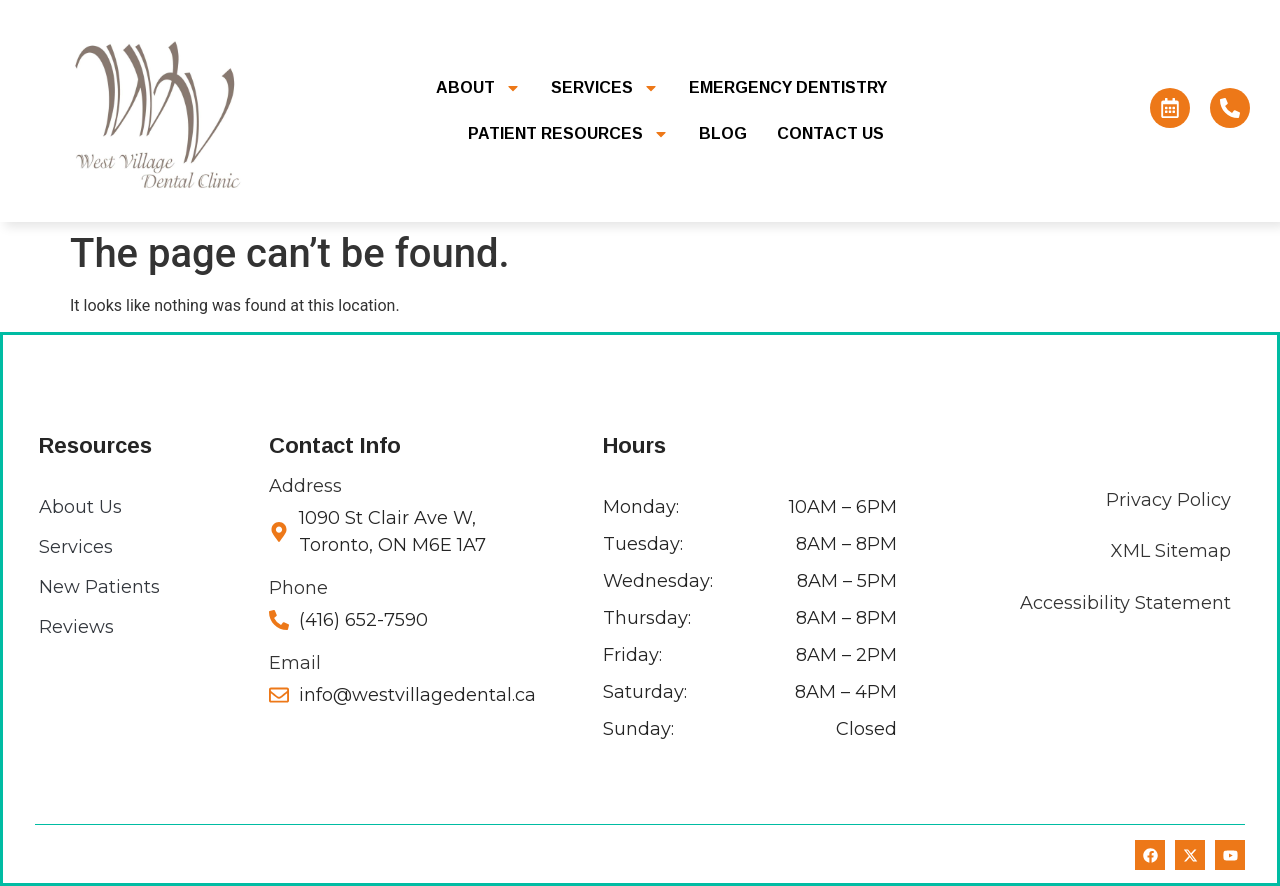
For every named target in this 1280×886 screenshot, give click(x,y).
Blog (723, 133)
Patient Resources (568, 134)
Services (605, 88)
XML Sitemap (1171, 551)
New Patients (99, 587)
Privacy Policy (1168, 500)
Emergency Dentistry (788, 87)
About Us (80, 507)
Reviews (76, 627)
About (478, 88)
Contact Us (830, 133)
